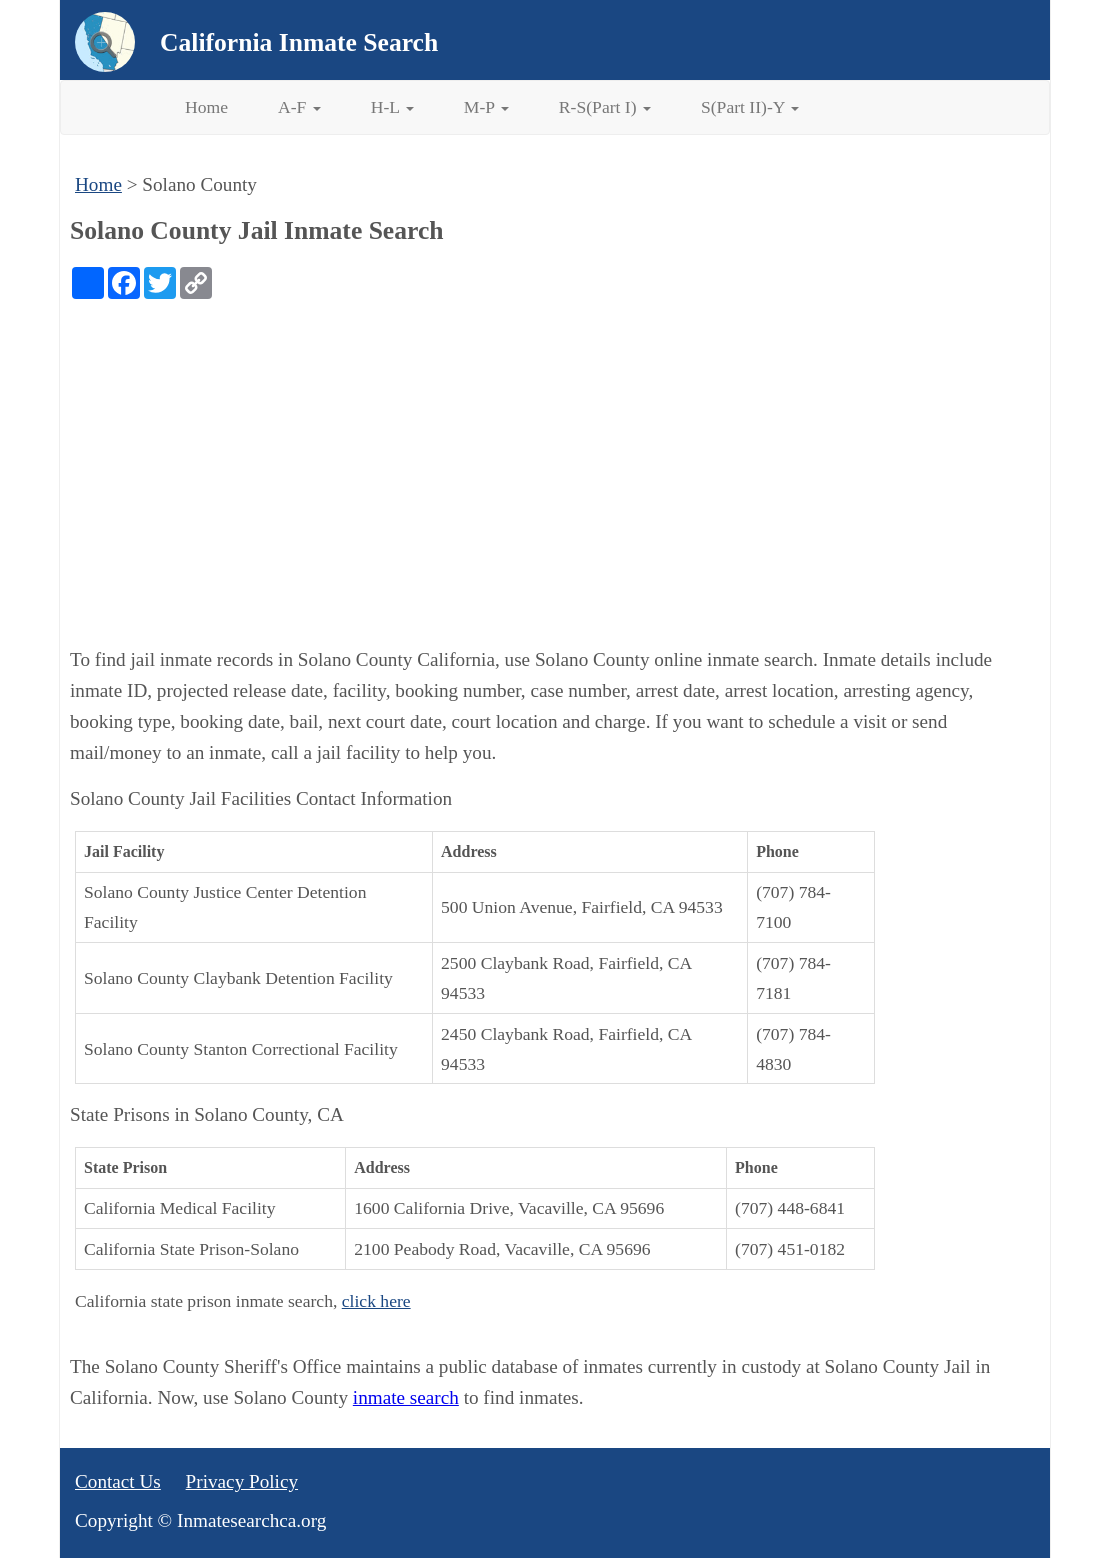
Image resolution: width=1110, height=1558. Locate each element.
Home (206, 107)
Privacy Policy (242, 1481)
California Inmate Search (299, 42)
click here (376, 1301)
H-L (392, 107)
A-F (299, 107)
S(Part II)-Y (750, 107)
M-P (486, 107)
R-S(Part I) (605, 107)
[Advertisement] (555, 449)
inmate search (406, 1397)
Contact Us (118, 1481)
